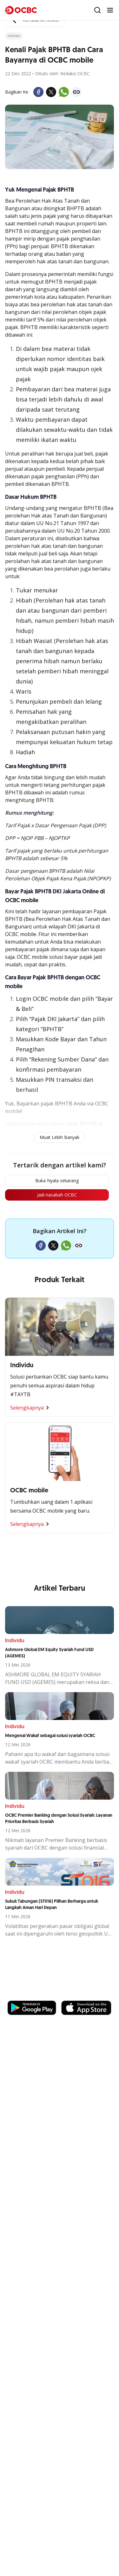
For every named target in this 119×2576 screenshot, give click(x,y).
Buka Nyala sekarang (57, 1181)
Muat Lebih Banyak (59, 1137)
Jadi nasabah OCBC (57, 1195)
